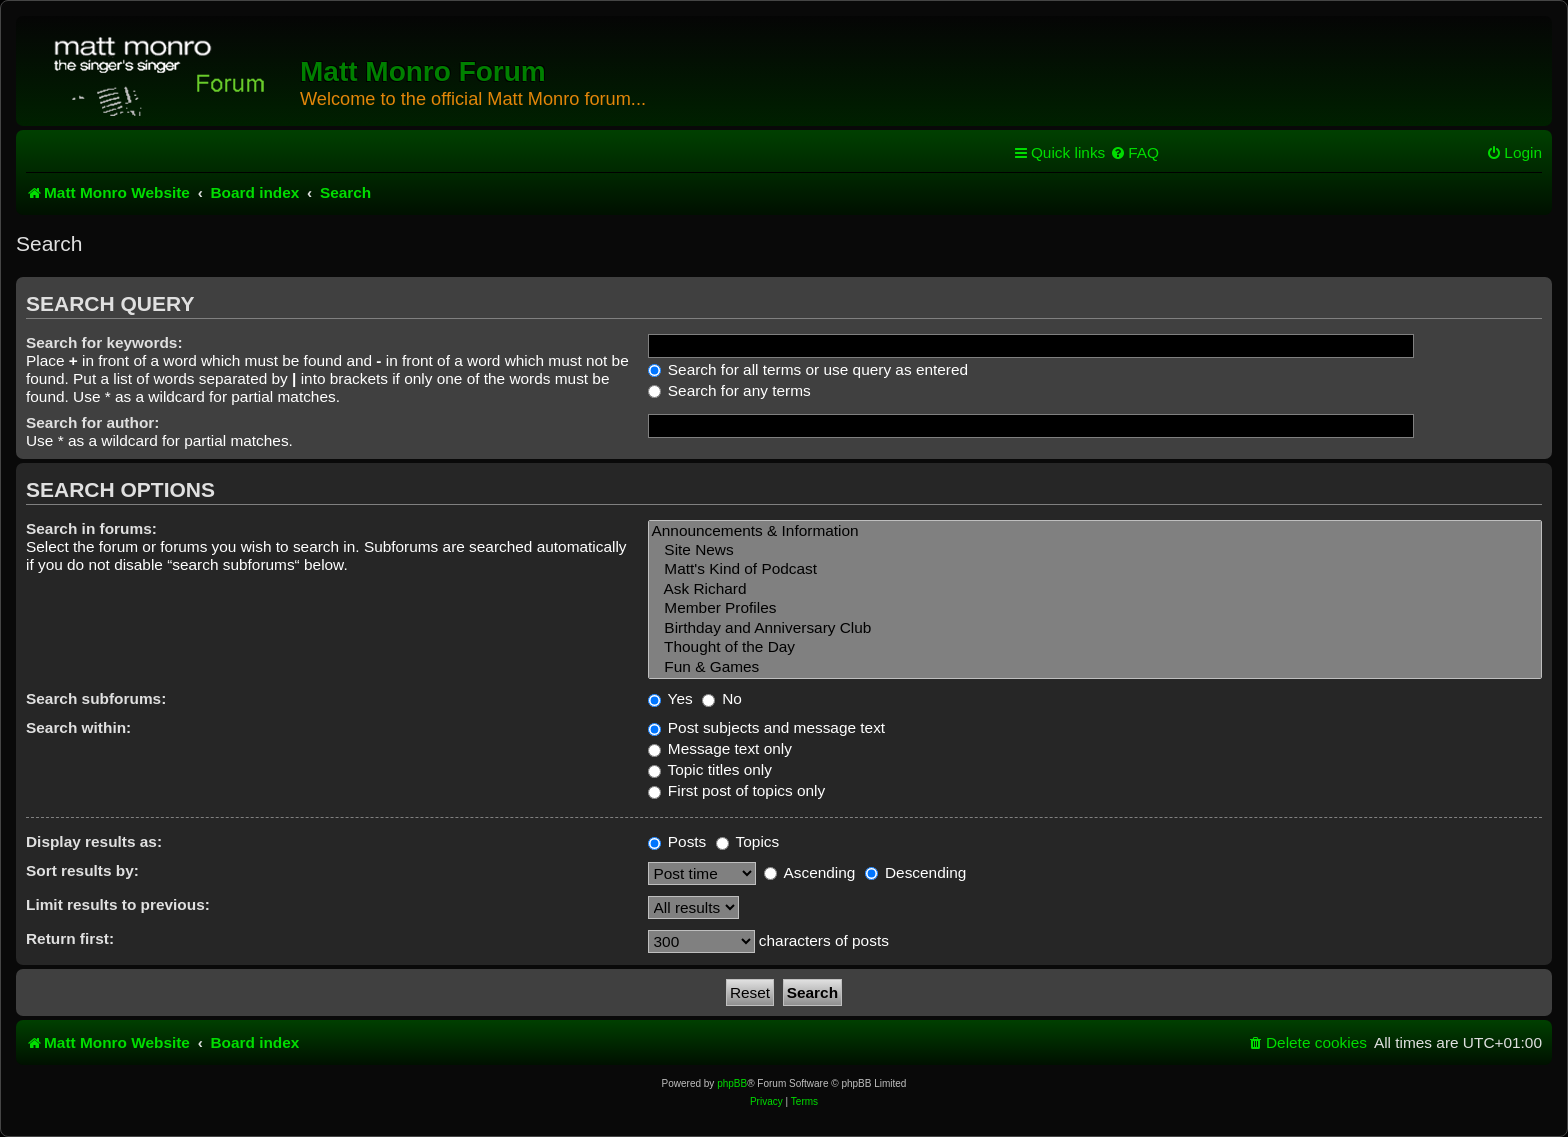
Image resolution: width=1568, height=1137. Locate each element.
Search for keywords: (104, 342)
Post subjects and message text (767, 727)
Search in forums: (91, 528)
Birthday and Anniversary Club (1095, 628)
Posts (677, 841)
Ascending (809, 872)
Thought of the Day (1095, 647)
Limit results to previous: (118, 904)
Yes (670, 698)
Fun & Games (1095, 667)
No (722, 698)
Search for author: (92, 422)
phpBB (732, 1083)
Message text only (720, 748)
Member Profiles (1095, 608)
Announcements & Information (1095, 531)
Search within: (78, 727)
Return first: (70, 938)
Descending (916, 872)
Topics (748, 841)
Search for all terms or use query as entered (808, 369)
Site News (1095, 550)
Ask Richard (1095, 589)
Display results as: (94, 841)
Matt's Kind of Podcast (1095, 569)
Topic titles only (710, 769)
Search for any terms (729, 390)
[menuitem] (1134, 153)
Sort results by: (82, 870)
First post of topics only (737, 790)
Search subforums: (96, 698)
